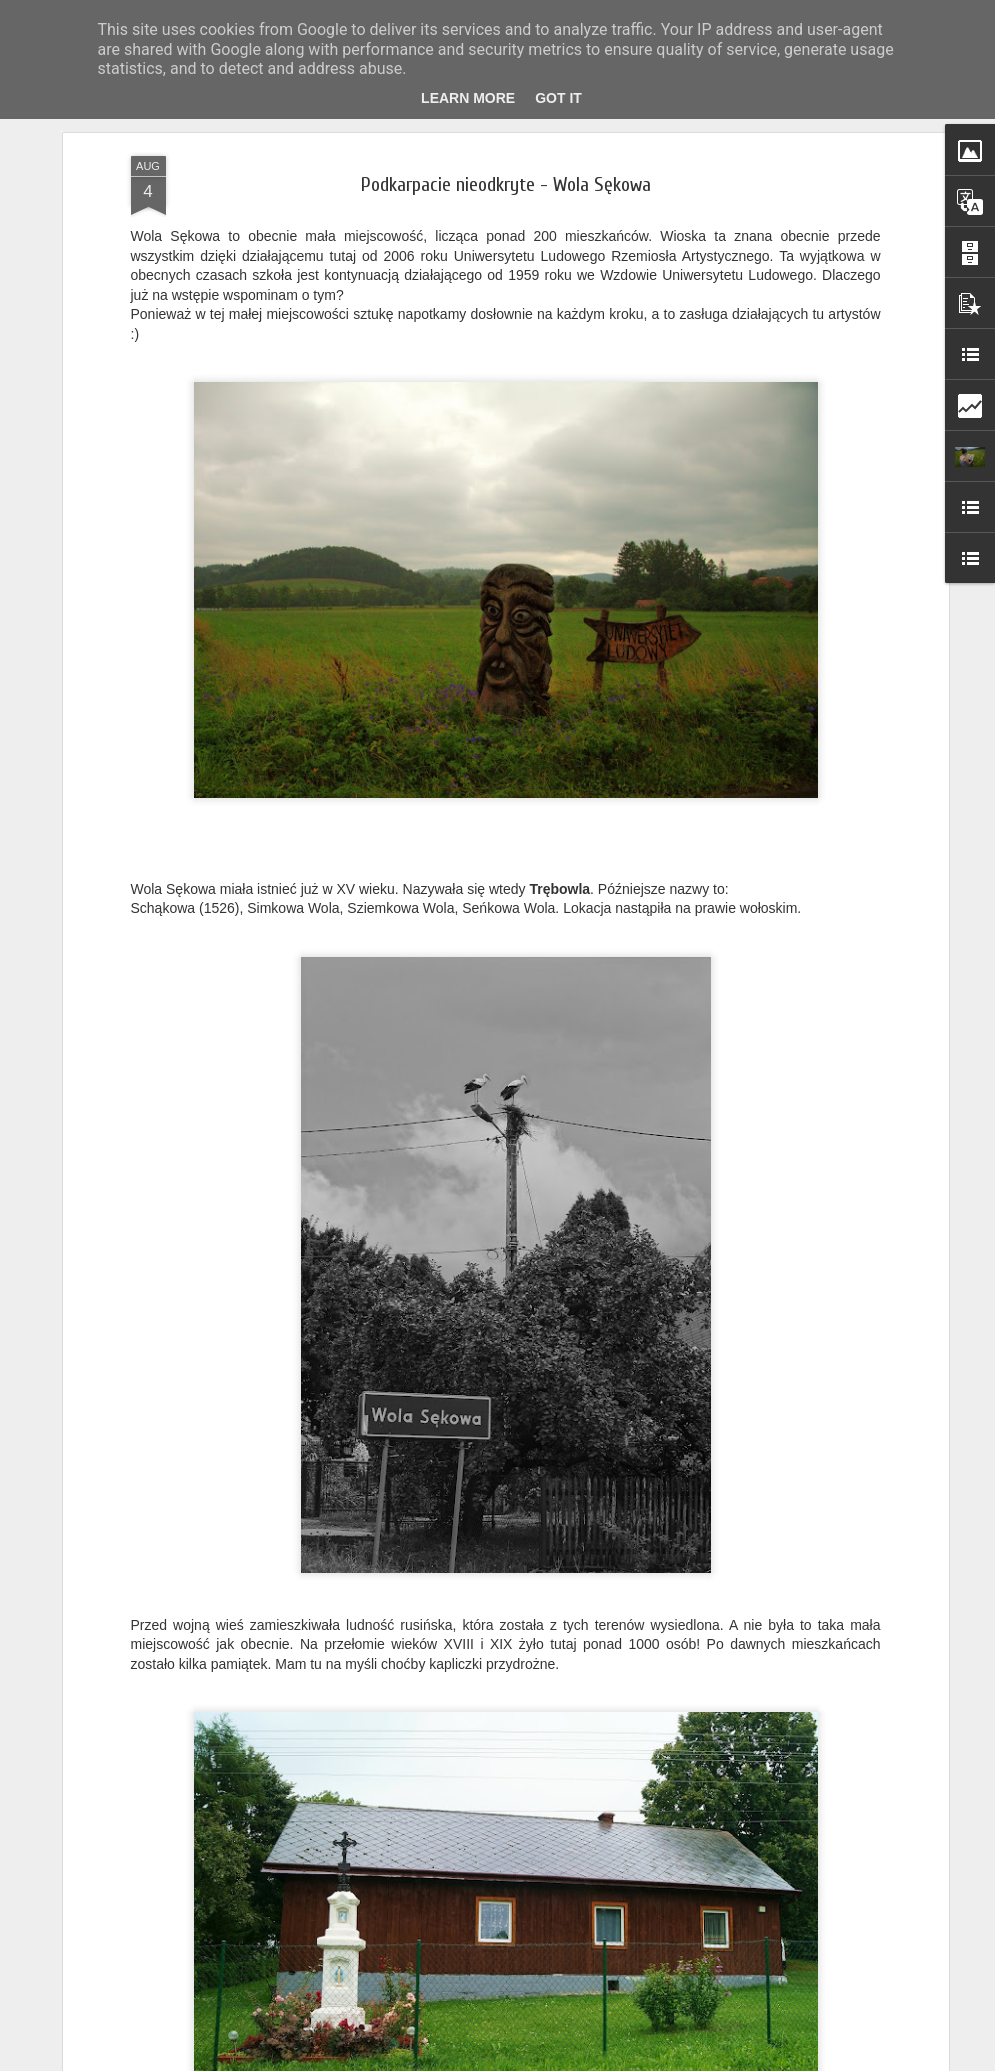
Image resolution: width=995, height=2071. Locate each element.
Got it (558, 98)
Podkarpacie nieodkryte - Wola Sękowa (506, 175)
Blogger (574, 2060)
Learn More (468, 98)
